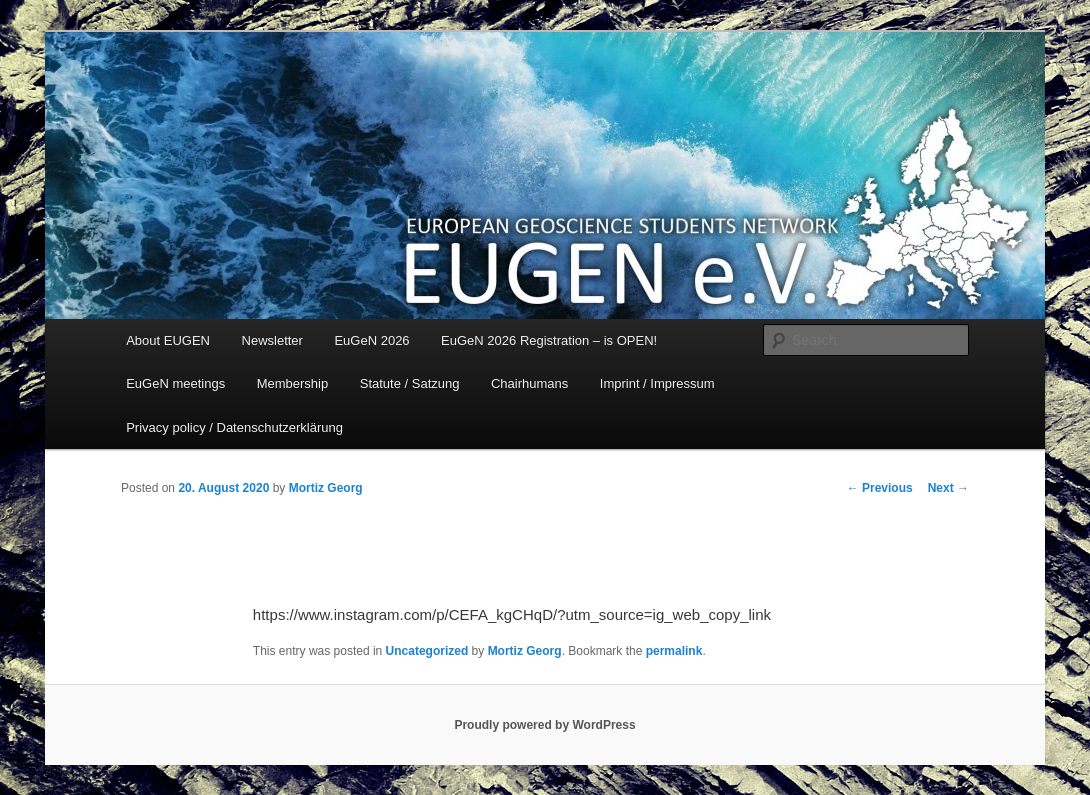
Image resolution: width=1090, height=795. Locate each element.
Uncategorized (427, 651)
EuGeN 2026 (371, 340)
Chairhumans (529, 383)
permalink (674, 651)
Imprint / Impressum (657, 383)
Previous (880, 488)
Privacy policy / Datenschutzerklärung (234, 427)
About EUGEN (168, 340)
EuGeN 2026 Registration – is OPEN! (549, 340)
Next (948, 488)
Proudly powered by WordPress (544, 725)
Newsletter (272, 340)
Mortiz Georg (326, 488)
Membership (293, 383)
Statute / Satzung (410, 383)
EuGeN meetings (175, 383)
